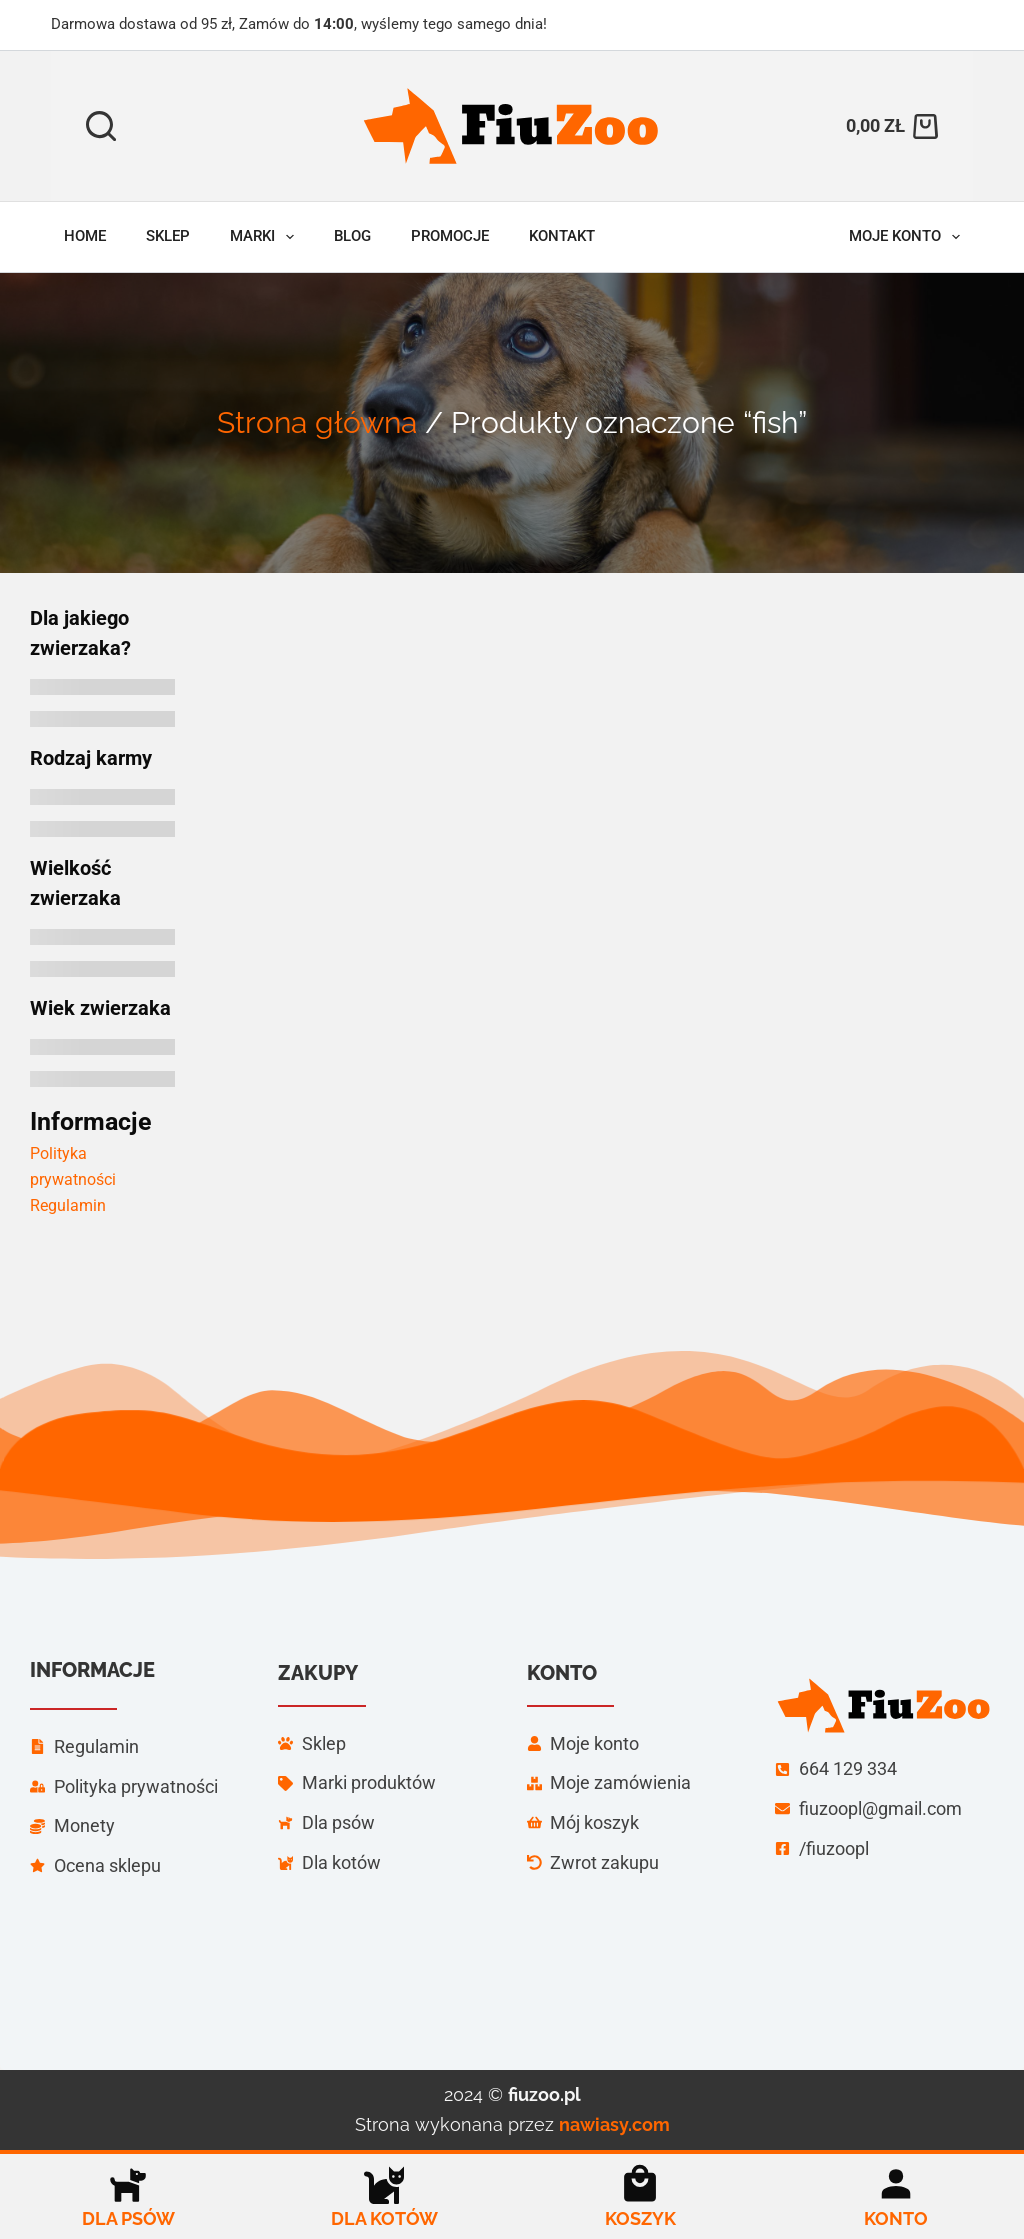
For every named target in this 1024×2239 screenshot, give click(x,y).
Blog (352, 236)
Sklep (168, 236)
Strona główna (317, 422)
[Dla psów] (128, 2184)
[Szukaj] (101, 126)
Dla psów (128, 2218)
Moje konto (908, 237)
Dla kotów (384, 2218)
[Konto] (896, 2184)
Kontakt (562, 236)
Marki (266, 237)
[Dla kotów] (384, 2184)
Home (85, 236)
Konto (896, 2218)
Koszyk (640, 2218)
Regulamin (68, 1205)
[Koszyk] (640, 2184)
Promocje (450, 236)
